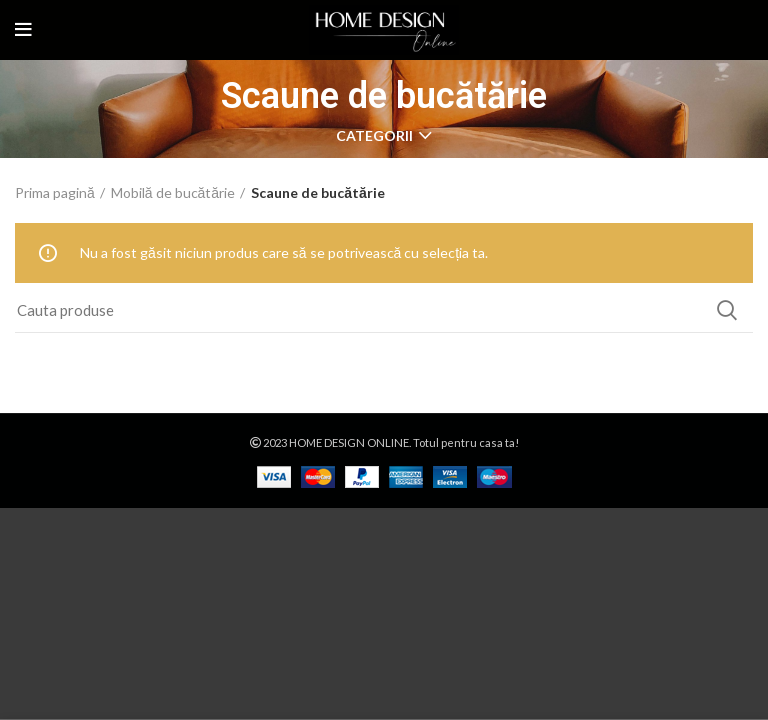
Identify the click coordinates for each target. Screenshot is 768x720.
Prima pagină (55, 192)
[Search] (384, 310)
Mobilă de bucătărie (173, 192)
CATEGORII (374, 136)
